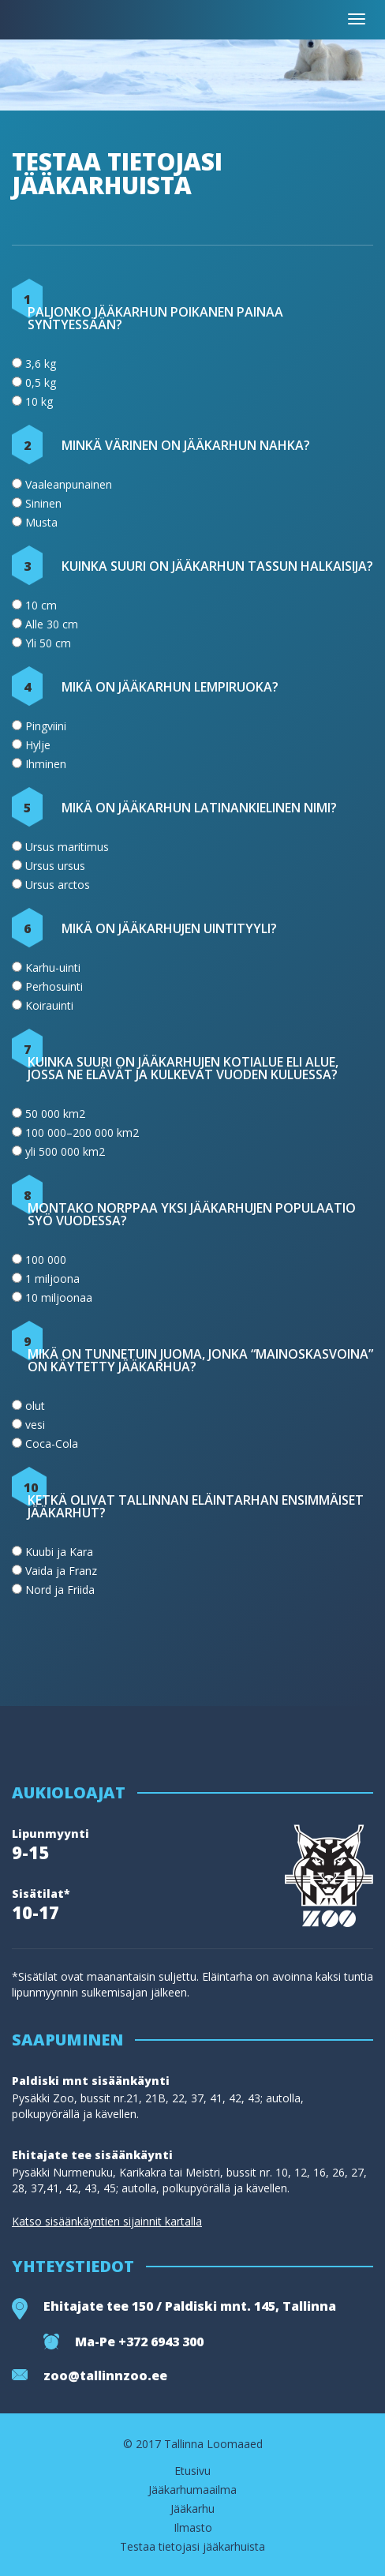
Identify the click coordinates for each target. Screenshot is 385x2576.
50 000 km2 (55, 1113)
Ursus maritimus (67, 846)
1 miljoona (52, 1278)
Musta (41, 522)
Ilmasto (193, 2527)
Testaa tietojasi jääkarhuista (192, 2546)
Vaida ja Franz (61, 1570)
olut (35, 1405)
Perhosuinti (54, 986)
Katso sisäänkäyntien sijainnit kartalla (107, 2221)
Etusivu (192, 2471)
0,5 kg (40, 382)
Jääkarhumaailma (192, 2489)
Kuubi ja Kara (59, 1551)
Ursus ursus (55, 865)
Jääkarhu (192, 2508)
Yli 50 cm (48, 643)
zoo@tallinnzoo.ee (105, 2375)
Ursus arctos (57, 884)
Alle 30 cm (51, 624)
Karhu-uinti (52, 967)
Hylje (37, 744)
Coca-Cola (51, 1443)
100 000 (45, 1259)
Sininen (43, 503)
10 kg (39, 401)
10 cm (41, 605)
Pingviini (45, 725)
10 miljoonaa (58, 1297)
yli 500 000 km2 (65, 1151)
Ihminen (45, 763)
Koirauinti (49, 1005)
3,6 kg (40, 363)
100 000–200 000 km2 (82, 1132)
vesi (35, 1424)
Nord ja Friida (60, 1589)
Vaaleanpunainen (68, 484)
